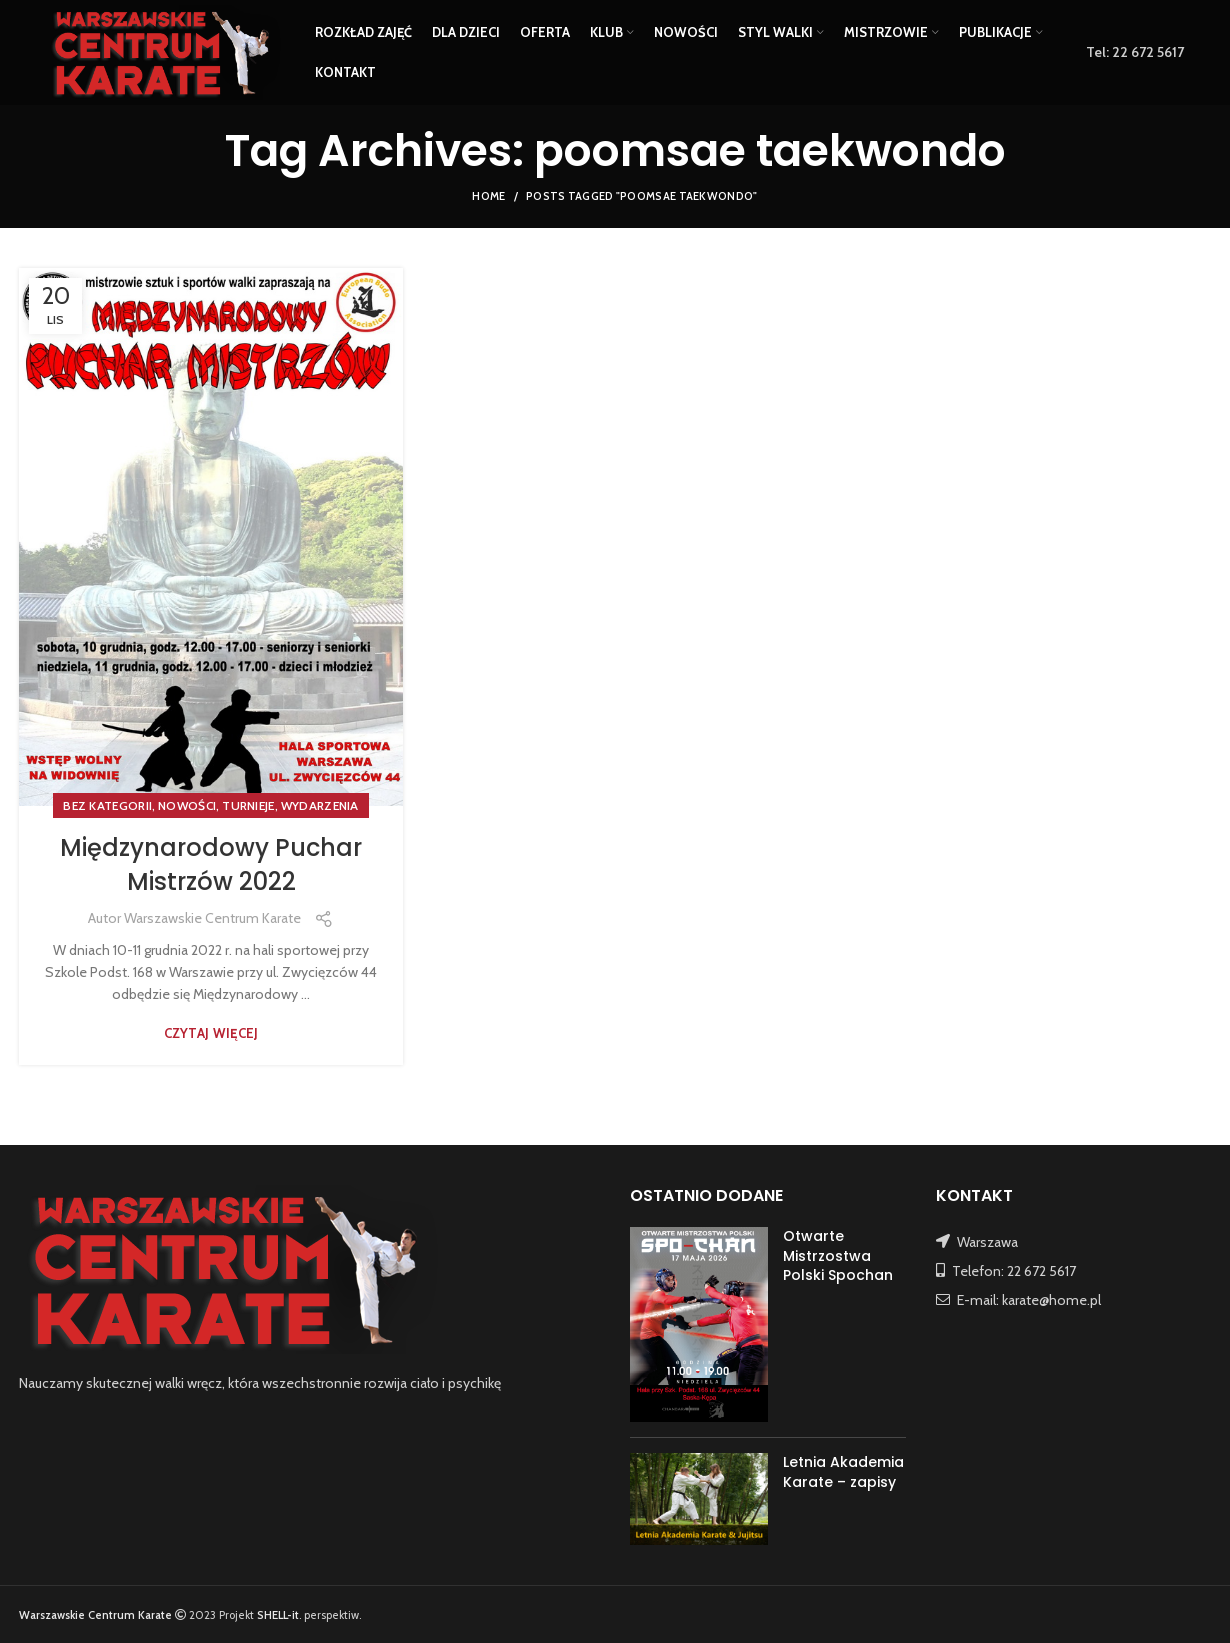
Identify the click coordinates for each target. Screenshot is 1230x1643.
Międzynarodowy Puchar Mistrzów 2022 (211, 864)
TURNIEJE (248, 805)
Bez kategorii (107, 805)
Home (488, 196)
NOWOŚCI (187, 805)
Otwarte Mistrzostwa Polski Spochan (838, 1255)
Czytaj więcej (211, 1033)
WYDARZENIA (320, 805)
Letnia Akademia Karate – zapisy (843, 1472)
